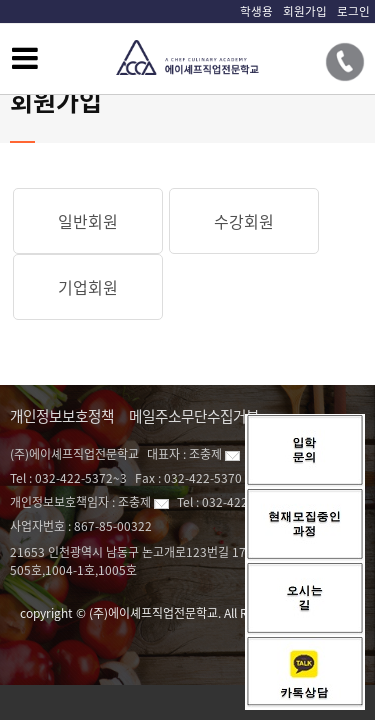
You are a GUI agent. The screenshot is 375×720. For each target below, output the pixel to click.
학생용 (256, 11)
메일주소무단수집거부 (194, 416)
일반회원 (88, 221)
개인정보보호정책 (62, 416)
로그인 (353, 11)
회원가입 (305, 11)
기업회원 (88, 287)
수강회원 (244, 221)
